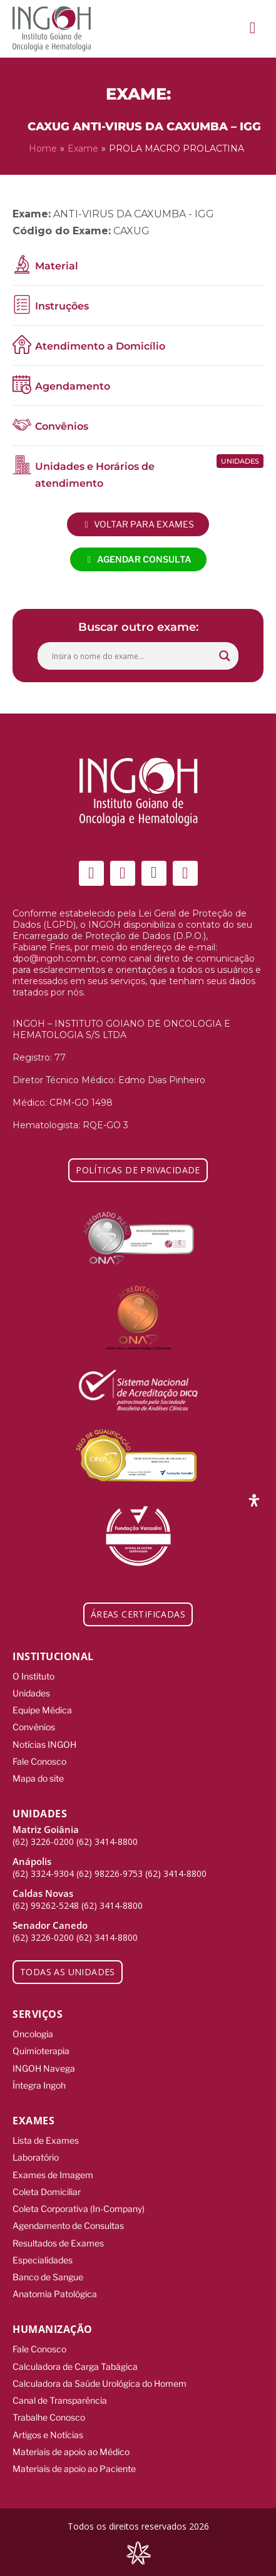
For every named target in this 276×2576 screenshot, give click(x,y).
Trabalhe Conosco (49, 2417)
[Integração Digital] (138, 2553)
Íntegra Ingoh (39, 2085)
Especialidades (43, 2260)
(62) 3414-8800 (107, 1841)
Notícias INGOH (44, 1744)
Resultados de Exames (58, 2243)
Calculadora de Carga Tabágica (75, 2366)
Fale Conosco (39, 1761)
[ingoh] (52, 28)
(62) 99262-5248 (46, 1905)
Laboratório (36, 2157)
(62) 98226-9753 (109, 1873)
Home (43, 148)
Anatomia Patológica (55, 2293)
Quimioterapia (41, 2050)
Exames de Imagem (53, 2174)
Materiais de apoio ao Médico (71, 2451)
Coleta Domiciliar (47, 2191)
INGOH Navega (44, 2068)
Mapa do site (38, 1778)
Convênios (34, 1727)
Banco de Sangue (48, 2277)
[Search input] (132, 656)
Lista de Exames (46, 2140)
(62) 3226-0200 (43, 1841)
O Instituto (33, 1676)
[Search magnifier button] (224, 656)
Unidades (31, 1693)
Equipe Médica (42, 1710)
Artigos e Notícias (48, 2434)
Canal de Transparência (60, 2400)
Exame (83, 148)
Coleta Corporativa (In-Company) (79, 2208)
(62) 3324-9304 (43, 1873)
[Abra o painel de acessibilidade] (254, 1500)
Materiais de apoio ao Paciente (74, 2468)
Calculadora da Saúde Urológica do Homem (100, 2383)
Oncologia (33, 2033)
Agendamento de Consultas (68, 2225)
